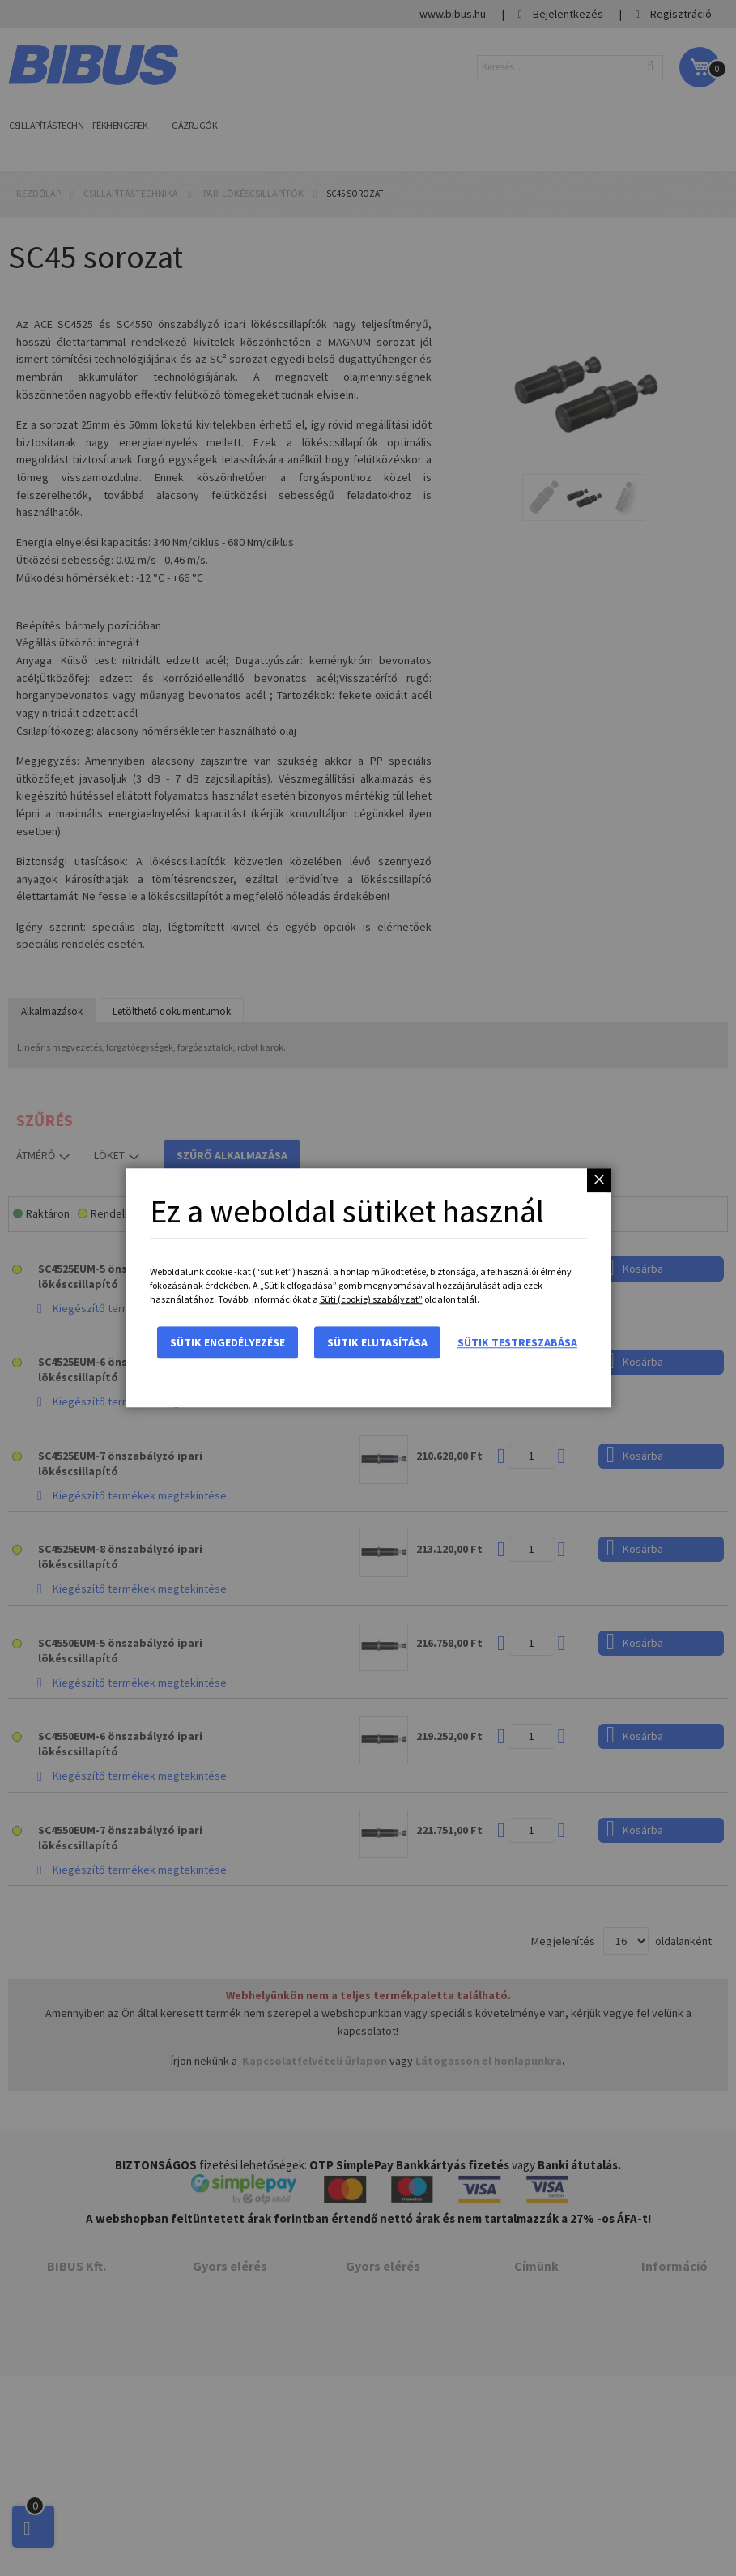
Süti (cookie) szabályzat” (371, 1300)
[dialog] (368, 1288)
